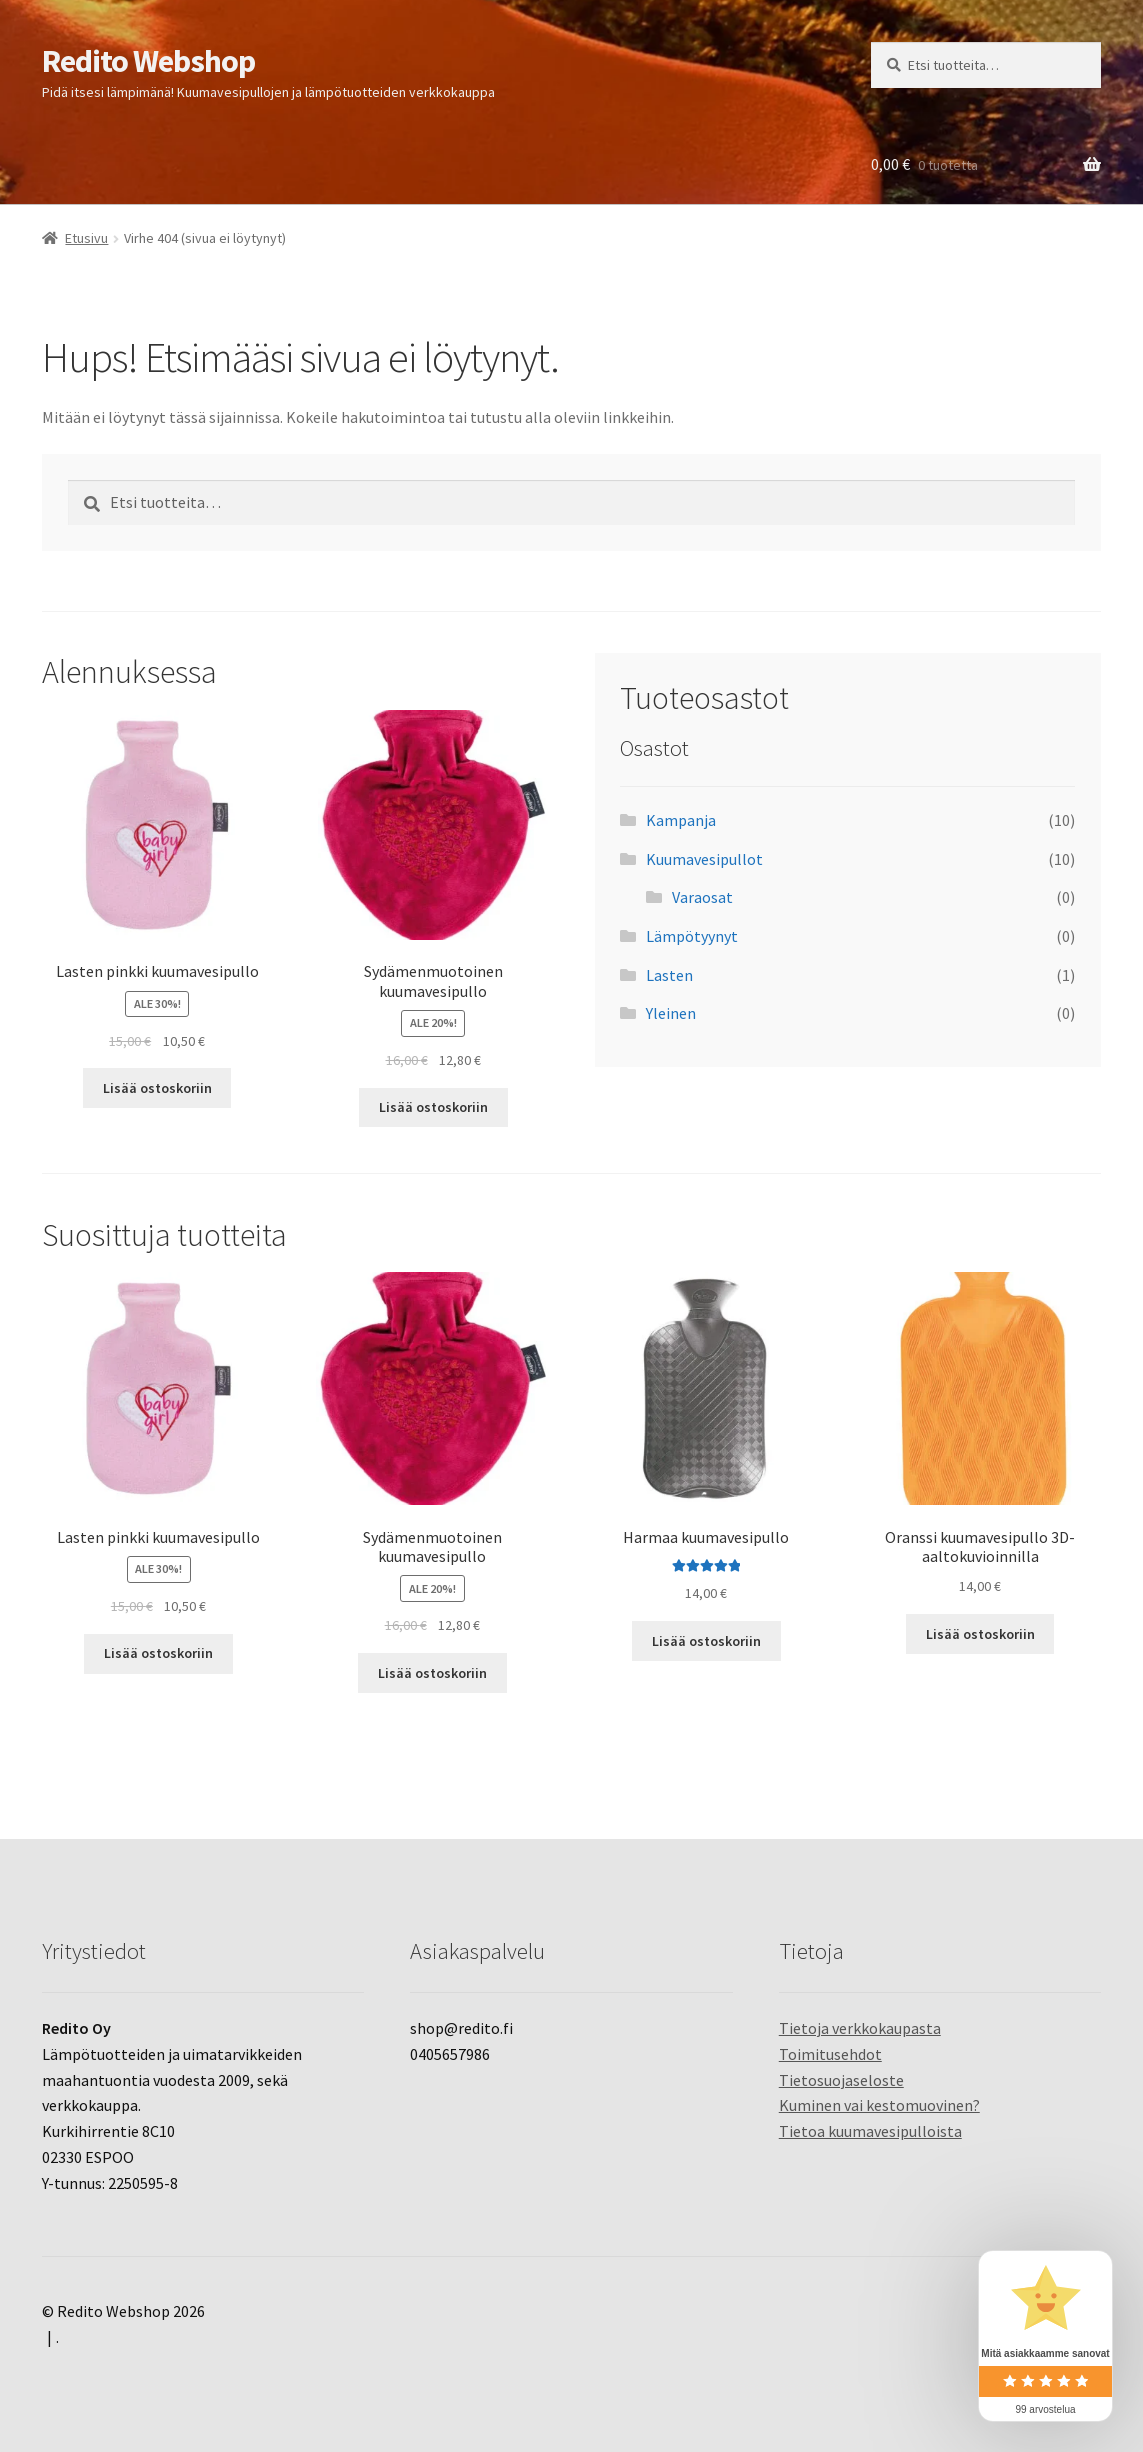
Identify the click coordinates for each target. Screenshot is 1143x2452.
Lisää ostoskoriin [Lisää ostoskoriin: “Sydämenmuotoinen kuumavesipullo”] (433, 1107)
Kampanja (681, 820)
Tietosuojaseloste (841, 2080)
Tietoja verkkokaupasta (860, 2028)
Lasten (669, 975)
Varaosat (702, 897)
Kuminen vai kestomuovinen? (879, 2105)
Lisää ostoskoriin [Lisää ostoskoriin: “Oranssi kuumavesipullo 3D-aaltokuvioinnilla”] (980, 1634)
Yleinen (671, 1013)
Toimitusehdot (830, 2054)
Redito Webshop (148, 61)
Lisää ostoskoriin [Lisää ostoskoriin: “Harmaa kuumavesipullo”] (706, 1641)
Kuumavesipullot (704, 859)
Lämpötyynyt (692, 936)
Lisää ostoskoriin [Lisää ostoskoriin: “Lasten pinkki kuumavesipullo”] (157, 1088)
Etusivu (86, 238)
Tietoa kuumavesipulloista (870, 2131)
